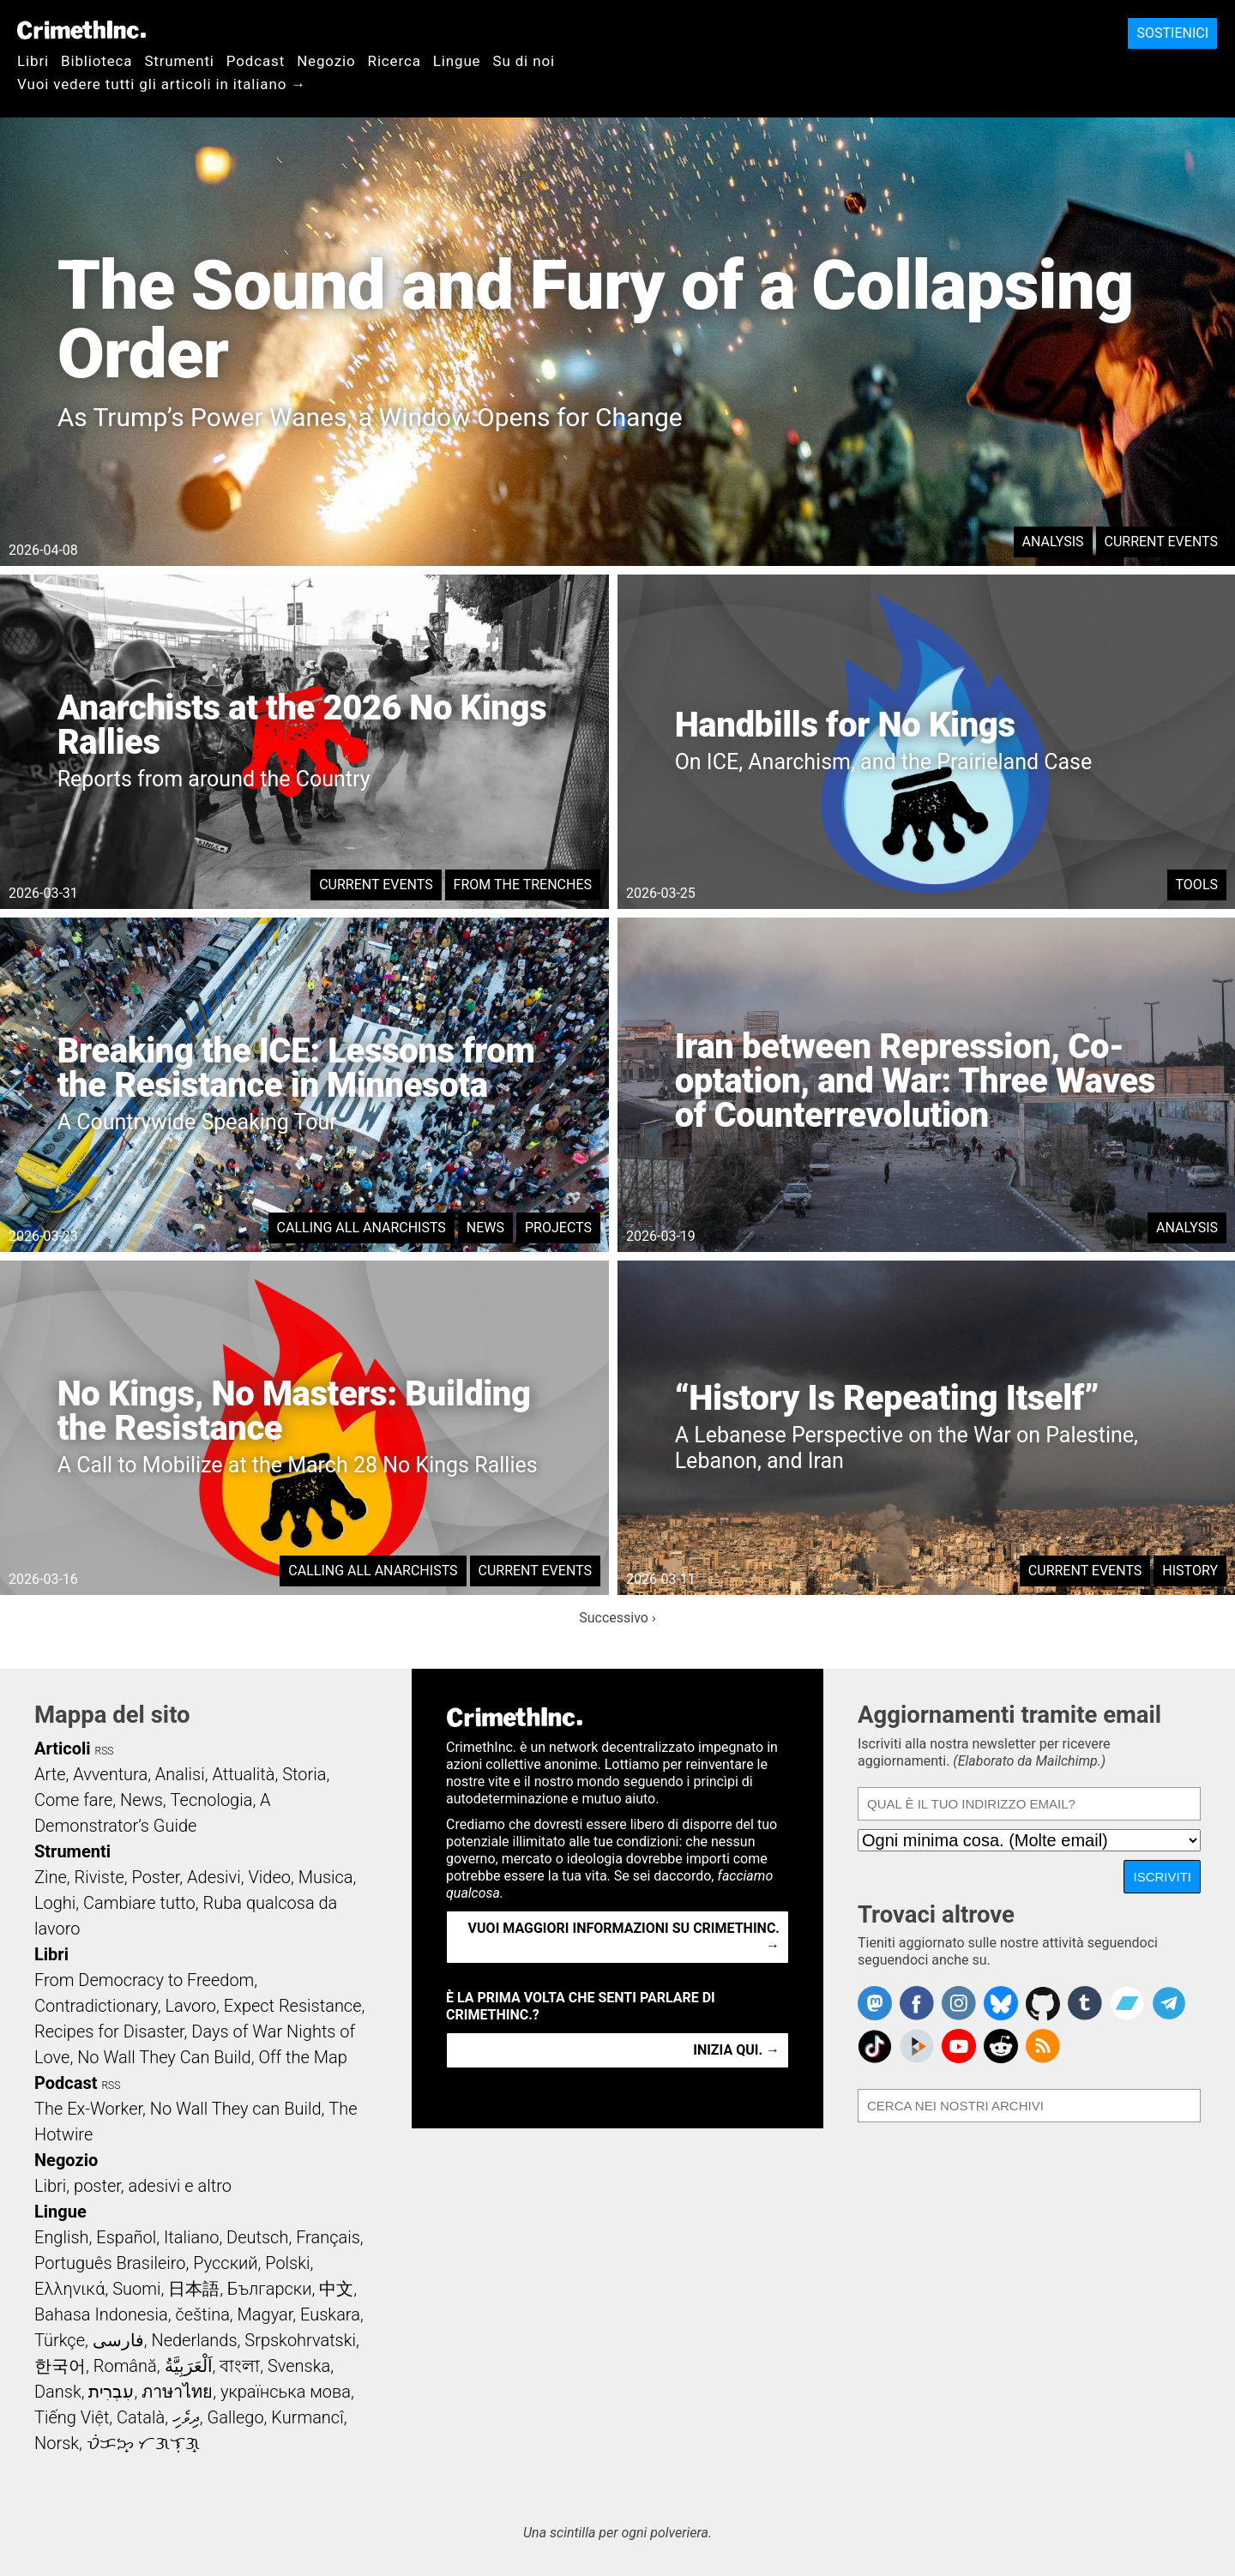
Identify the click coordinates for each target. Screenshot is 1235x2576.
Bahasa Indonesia (101, 2314)
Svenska (299, 2366)
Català (141, 2417)
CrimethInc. (81, 30)
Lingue (457, 60)
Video (269, 1877)
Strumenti (179, 60)
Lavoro (191, 2005)
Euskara (330, 2314)
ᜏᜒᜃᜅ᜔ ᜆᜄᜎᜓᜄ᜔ (143, 2443)
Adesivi (214, 1877)
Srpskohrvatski (300, 2340)
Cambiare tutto (139, 1903)
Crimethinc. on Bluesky (1001, 2003)
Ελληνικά (69, 2288)
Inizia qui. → (736, 2050)
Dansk (57, 2391)
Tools (1197, 884)
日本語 (194, 2288)
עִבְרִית (111, 2391)
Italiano (191, 2237)
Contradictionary (96, 2005)
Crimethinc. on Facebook (917, 2003)
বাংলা (240, 2366)
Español (126, 2237)
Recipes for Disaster (109, 2031)
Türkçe (59, 2340)
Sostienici (1172, 33)
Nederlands (194, 2340)
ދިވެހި (186, 2417)
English (61, 2237)
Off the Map (302, 2057)
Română (125, 2366)
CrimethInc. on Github (1043, 2003)
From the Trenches (523, 884)
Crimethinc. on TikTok (875, 2046)
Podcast (255, 60)
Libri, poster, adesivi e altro (133, 2186)
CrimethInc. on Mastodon (875, 2003)
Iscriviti (1162, 1876)
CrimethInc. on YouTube (959, 2046)
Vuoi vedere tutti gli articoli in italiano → (161, 84)
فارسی (118, 2340)
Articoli (62, 1748)
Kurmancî (307, 2417)
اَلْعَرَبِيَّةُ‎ (189, 2366)
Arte (49, 1774)
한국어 (60, 2366)
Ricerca (394, 60)
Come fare (73, 1800)
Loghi (54, 1903)
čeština (202, 2314)
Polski (287, 2263)
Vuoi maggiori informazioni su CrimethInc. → (624, 1936)
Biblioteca (96, 60)
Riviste (99, 1877)
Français (328, 2237)
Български (269, 2288)
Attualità (243, 1774)
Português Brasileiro (109, 2263)
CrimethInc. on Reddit (1001, 2046)
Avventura (110, 1774)
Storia (304, 1774)
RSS (104, 1751)
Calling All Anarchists (361, 1227)
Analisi (180, 1774)
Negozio (326, 60)
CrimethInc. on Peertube (917, 2046)
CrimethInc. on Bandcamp (1127, 2003)
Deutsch (257, 2237)
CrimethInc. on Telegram (1169, 2003)
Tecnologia (212, 1800)
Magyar (265, 2314)
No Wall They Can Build (164, 2057)
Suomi (136, 2288)
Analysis (1053, 541)
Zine (50, 1877)
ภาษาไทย (177, 2391)
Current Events (1161, 541)
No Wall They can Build (236, 2108)
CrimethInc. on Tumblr (1085, 2003)
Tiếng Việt (71, 2417)
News (485, 1227)
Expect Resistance (293, 2005)
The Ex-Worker (88, 2108)
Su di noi (523, 60)
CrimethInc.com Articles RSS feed (1043, 2046)
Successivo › (617, 1618)
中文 (336, 2288)
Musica (325, 1877)
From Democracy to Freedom (144, 1980)
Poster (155, 1877)
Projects (558, 1227)
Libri (33, 60)
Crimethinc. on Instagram (959, 2003)
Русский (225, 2263)
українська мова (285, 2391)
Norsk (56, 2443)
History (1190, 1570)
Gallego (236, 2417)
